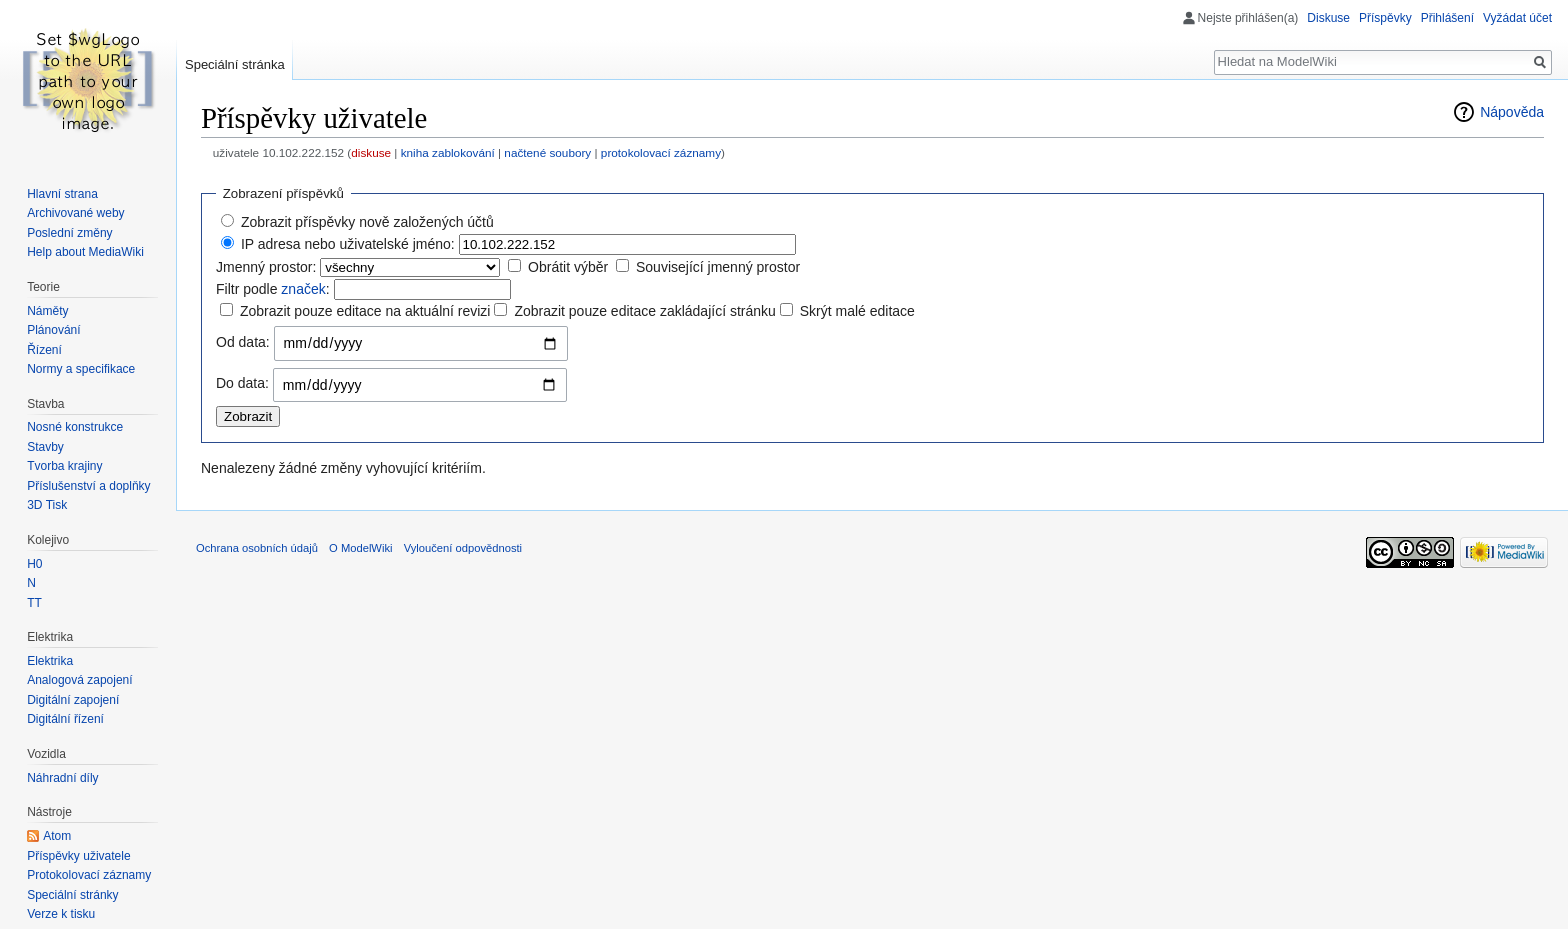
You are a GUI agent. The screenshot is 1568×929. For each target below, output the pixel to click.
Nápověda (1512, 112)
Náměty (47, 311)
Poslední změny (69, 233)
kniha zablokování (448, 152)
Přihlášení (1447, 18)
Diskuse (1328, 18)
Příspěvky (1385, 18)
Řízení (44, 350)
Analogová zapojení (79, 680)
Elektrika (50, 661)
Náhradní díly (62, 778)
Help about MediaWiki (85, 252)
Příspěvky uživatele (78, 856)
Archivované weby (75, 213)
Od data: (243, 342)
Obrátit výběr (568, 267)
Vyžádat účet (1517, 18)
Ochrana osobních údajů (257, 548)
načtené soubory (547, 152)
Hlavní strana (62, 194)
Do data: (242, 383)
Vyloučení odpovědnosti (463, 548)
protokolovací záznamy (661, 152)
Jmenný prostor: (266, 267)
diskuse (371, 152)
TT (34, 603)
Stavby (45, 447)
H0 (34, 564)
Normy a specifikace (81, 369)
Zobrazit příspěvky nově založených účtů (367, 222)
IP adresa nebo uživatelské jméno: (348, 244)
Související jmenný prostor (718, 267)
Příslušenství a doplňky (88, 486)
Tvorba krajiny (64, 466)
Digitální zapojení (73, 700)
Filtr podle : (273, 289)
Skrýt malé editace (857, 311)
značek (303, 289)
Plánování (53, 330)
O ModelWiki (360, 548)
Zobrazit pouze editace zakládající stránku (644, 311)
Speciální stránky (72, 895)
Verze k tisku (61, 914)
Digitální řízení (65, 719)
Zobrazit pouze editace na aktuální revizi (365, 311)
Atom (57, 836)
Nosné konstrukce (75, 427)
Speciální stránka (235, 64)
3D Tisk (47, 505)
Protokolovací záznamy (89, 875)
